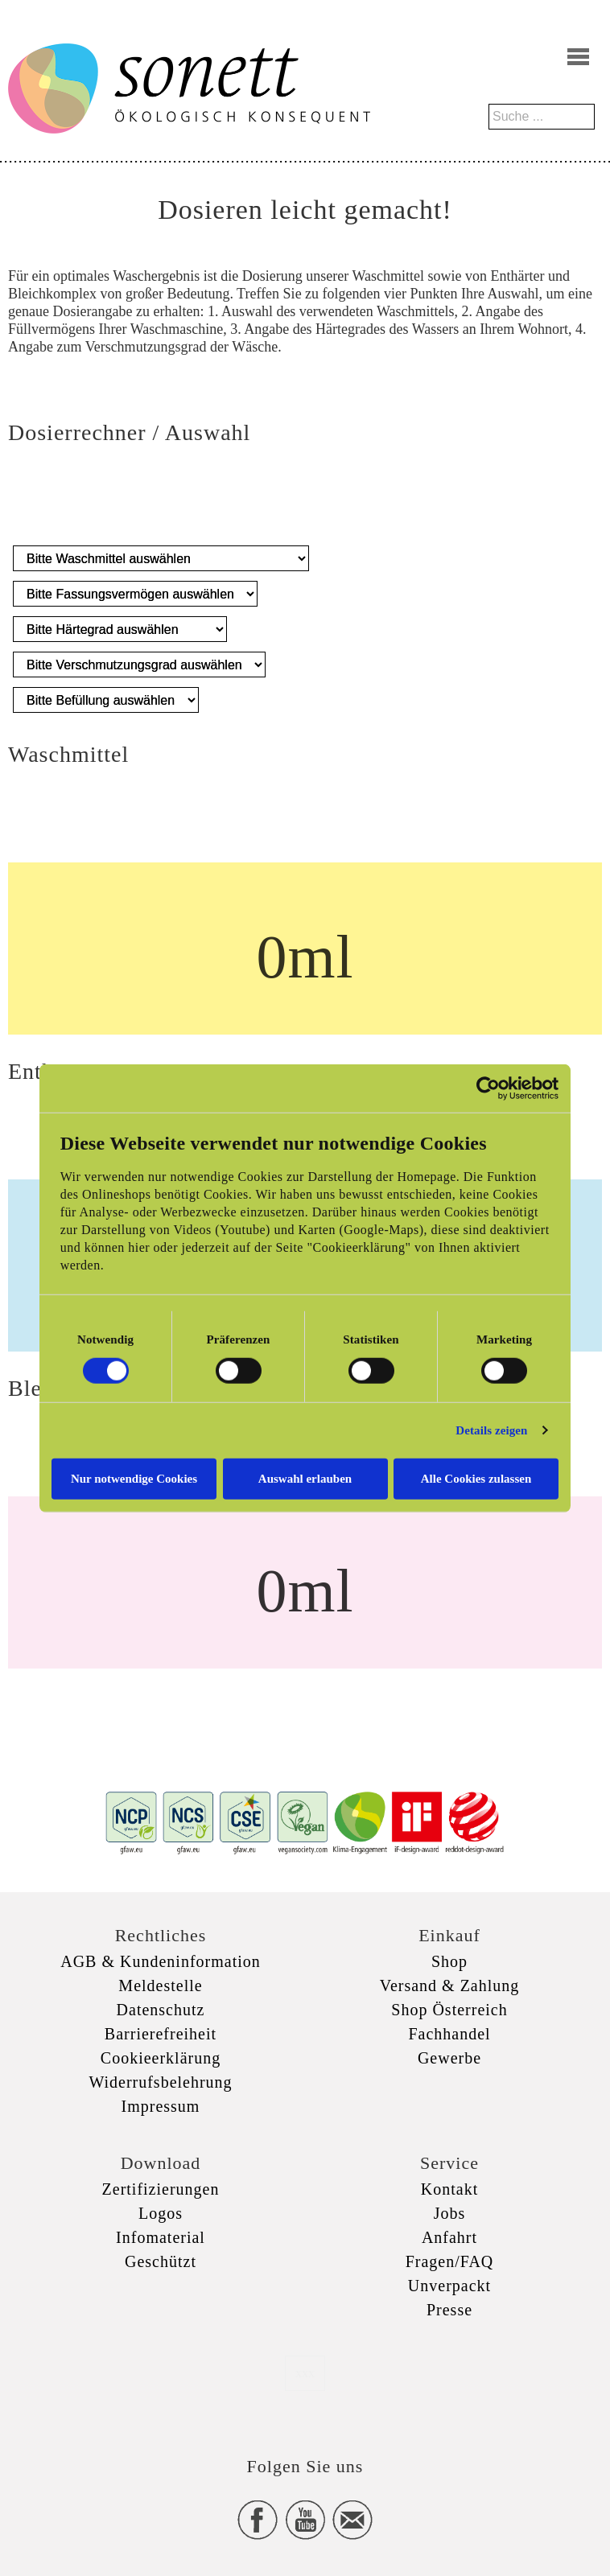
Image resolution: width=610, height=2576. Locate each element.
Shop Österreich (449, 2009)
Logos (160, 2213)
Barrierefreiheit (160, 2034)
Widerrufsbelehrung (160, 2082)
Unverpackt (449, 2285)
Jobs (450, 2213)
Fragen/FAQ (450, 2261)
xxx (305, 2373)
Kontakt (449, 2189)
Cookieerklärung (161, 2058)
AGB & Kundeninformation (160, 1961)
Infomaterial (160, 2237)
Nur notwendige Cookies (134, 1477)
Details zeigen (491, 1430)
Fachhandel (449, 2034)
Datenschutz (161, 2009)
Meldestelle (160, 1985)
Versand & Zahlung (450, 1985)
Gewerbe (449, 2058)
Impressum (161, 2106)
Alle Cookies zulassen (476, 1477)
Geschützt (160, 2261)
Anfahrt (449, 2237)
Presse (449, 2310)
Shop (449, 1961)
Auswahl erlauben (305, 1477)
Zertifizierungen (161, 2189)
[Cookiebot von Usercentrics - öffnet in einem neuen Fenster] (488, 1088)
